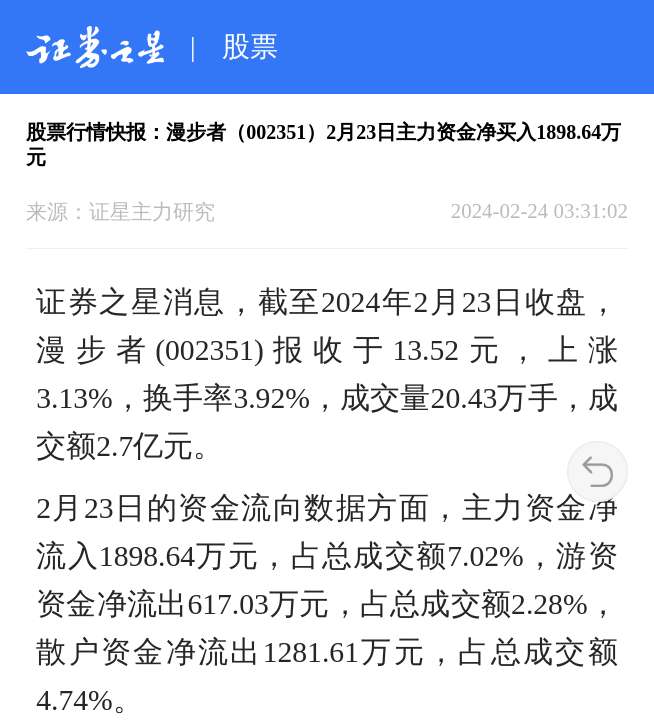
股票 (250, 46)
